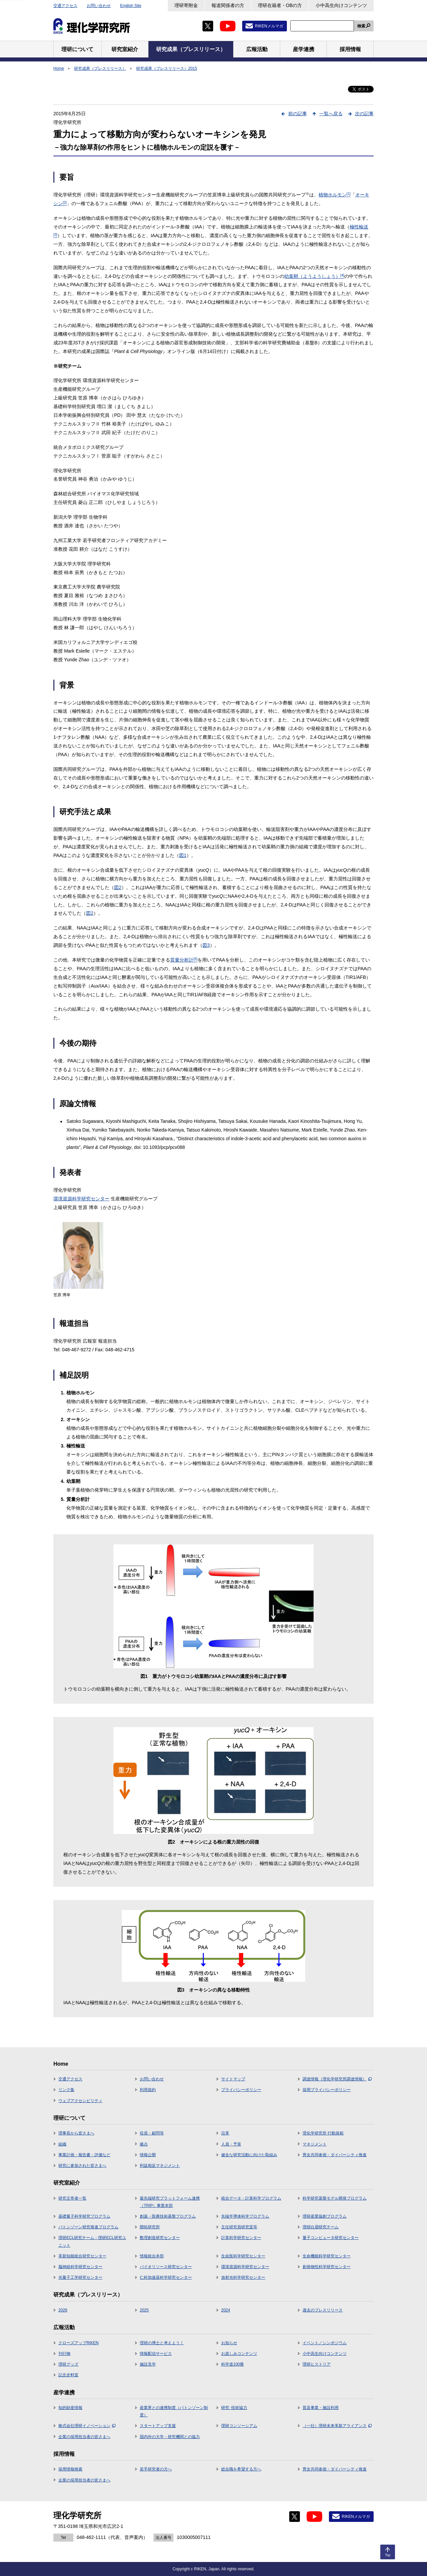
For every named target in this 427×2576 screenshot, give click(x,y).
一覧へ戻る (331, 113)
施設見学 (148, 2364)
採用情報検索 (70, 2469)
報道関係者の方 (227, 5)
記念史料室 (68, 2375)
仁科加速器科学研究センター (166, 2277)
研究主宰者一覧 (72, 2198)
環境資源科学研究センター (81, 1198)
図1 (182, 855)
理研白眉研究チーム (321, 2227)
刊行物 (64, 2353)
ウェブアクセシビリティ (80, 2100)
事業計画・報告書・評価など (84, 2155)
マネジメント (315, 2144)
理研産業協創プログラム (325, 2216)
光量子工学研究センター (80, 2277)
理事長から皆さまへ (76, 2133)
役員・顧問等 (152, 2133)
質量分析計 (183, 960)
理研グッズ (68, 2364)
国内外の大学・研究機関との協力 (170, 2436)
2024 (225, 2310)
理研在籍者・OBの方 (280, 5)
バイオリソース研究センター (166, 2266)
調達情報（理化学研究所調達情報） (337, 2079)
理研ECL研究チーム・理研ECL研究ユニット (92, 2241)
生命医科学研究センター (243, 2256)
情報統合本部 (152, 2256)
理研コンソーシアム (239, 2425)
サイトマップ (233, 2079)
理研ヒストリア (317, 2364)
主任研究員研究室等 (239, 2227)
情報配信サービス (156, 2353)
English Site (130, 5)
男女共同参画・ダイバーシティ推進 (335, 2155)
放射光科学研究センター (243, 2277)
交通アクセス (65, 5)
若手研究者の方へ (156, 2469)
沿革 (225, 2133)
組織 (62, 2144)
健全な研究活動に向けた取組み (249, 2155)
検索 (361, 26)
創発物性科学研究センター (327, 2266)
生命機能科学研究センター (327, 2256)
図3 (206, 945)
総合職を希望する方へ (241, 2469)
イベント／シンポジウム (325, 2343)
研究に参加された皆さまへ (82, 2165)
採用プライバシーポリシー (327, 2089)
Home (58, 68)
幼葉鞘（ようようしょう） (314, 276)
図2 (117, 887)
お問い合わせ (99, 5)
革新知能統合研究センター (82, 2256)
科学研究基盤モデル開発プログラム (335, 2198)
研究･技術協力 (234, 2407)
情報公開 (148, 2155)
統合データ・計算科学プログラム (251, 2198)
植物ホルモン (335, 194)
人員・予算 (231, 2144)
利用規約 (148, 2089)
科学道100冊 (232, 2364)
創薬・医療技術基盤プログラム (168, 2216)
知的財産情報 (70, 2407)
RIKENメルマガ (269, 26)
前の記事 (297, 113)
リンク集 (66, 2089)
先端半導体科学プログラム (245, 2216)
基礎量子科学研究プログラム (84, 2216)
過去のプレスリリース (323, 2310)
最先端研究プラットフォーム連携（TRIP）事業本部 (170, 2202)
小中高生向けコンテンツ (341, 5)
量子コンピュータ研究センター (331, 2237)
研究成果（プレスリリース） (100, 68)
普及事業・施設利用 (321, 2407)
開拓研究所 (150, 2227)
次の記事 (364, 113)
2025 (144, 2310)
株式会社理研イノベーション (86, 2425)
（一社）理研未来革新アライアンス (337, 2425)
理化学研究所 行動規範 (323, 2133)
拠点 (144, 2144)
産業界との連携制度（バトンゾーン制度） (174, 2411)
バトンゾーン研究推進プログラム (88, 2227)
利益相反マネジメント (160, 2165)
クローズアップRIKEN (78, 2343)
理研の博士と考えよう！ (162, 2343)
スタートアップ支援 (158, 2425)
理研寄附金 (186, 5)
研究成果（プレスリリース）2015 (166, 68)
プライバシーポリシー (241, 2089)
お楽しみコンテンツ (239, 2353)
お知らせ (229, 2343)
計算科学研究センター (241, 2237)
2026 (62, 2310)
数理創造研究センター (160, 2237)
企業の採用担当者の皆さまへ (84, 2436)
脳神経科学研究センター (80, 2266)
